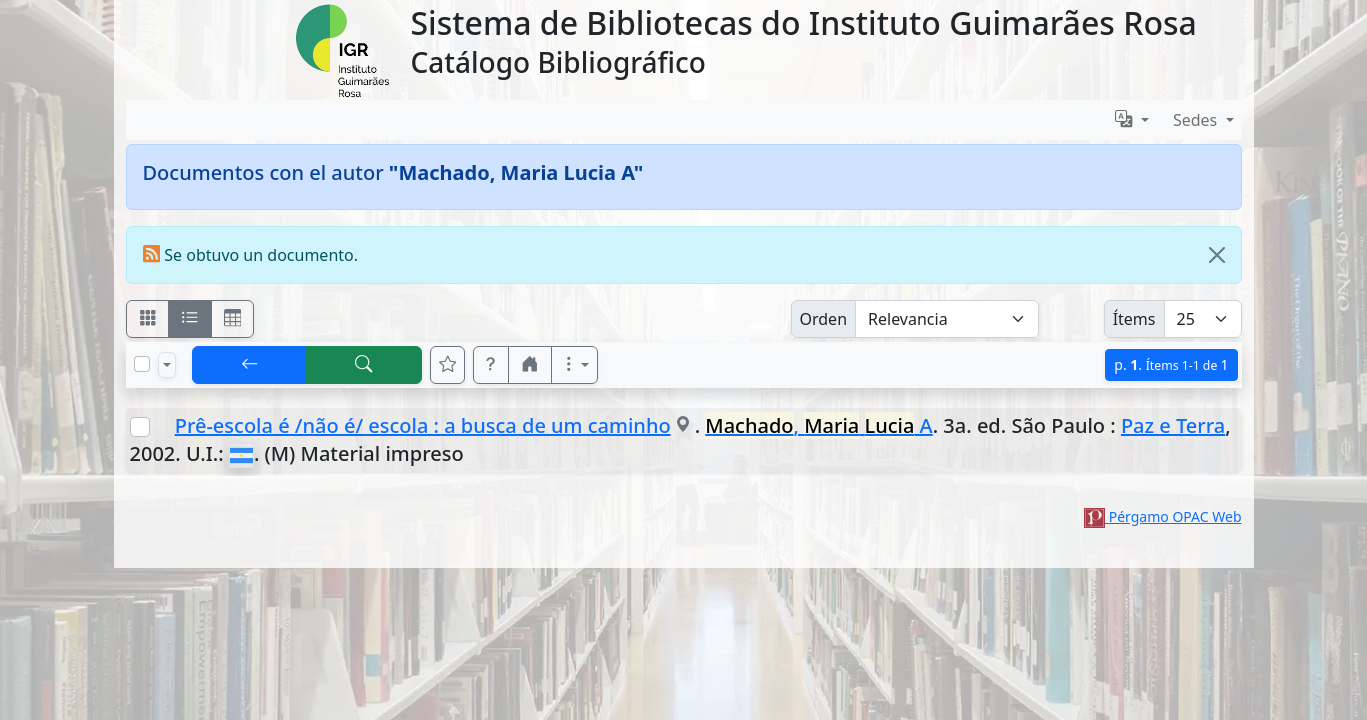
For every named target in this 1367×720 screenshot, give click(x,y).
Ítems (1134, 319)
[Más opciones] (575, 365)
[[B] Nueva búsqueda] (364, 365)
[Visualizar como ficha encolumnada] (190, 319)
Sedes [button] (1197, 120)
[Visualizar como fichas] (148, 319)
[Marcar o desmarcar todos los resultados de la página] (142, 364)
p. (1171, 364)
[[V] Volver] (250, 365)
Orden (824, 319)
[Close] (1217, 255)
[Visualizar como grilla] (233, 319)
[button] (491, 365)
